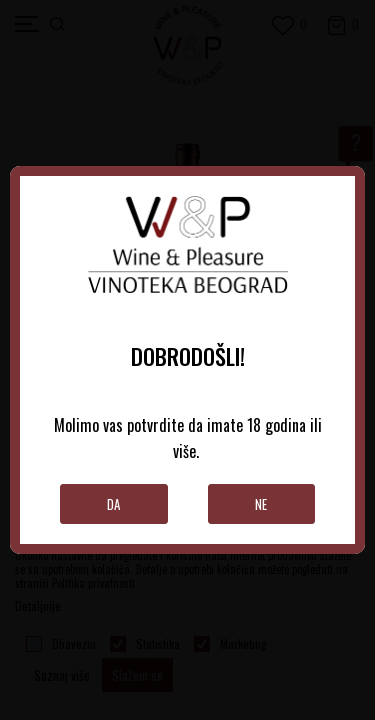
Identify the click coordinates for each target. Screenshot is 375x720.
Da (113, 504)
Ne (261, 504)
